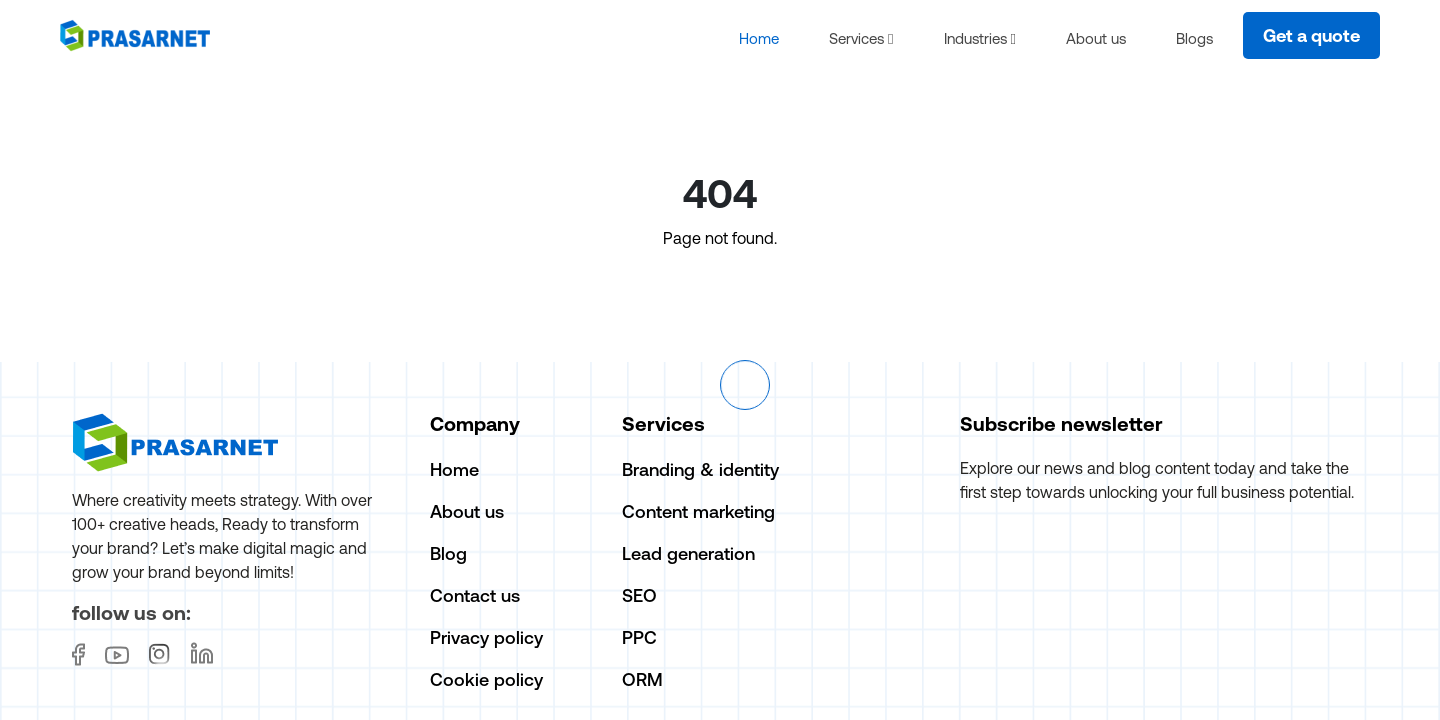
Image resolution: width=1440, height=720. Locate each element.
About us (1096, 39)
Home (759, 39)
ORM (642, 681)
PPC (639, 639)
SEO (639, 597)
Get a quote (1311, 36)
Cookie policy (486, 681)
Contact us (475, 597)
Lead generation (688, 555)
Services (861, 39)
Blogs (1194, 39)
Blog (448, 555)
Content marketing (698, 513)
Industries (980, 39)
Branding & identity (700, 471)
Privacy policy (486, 639)
